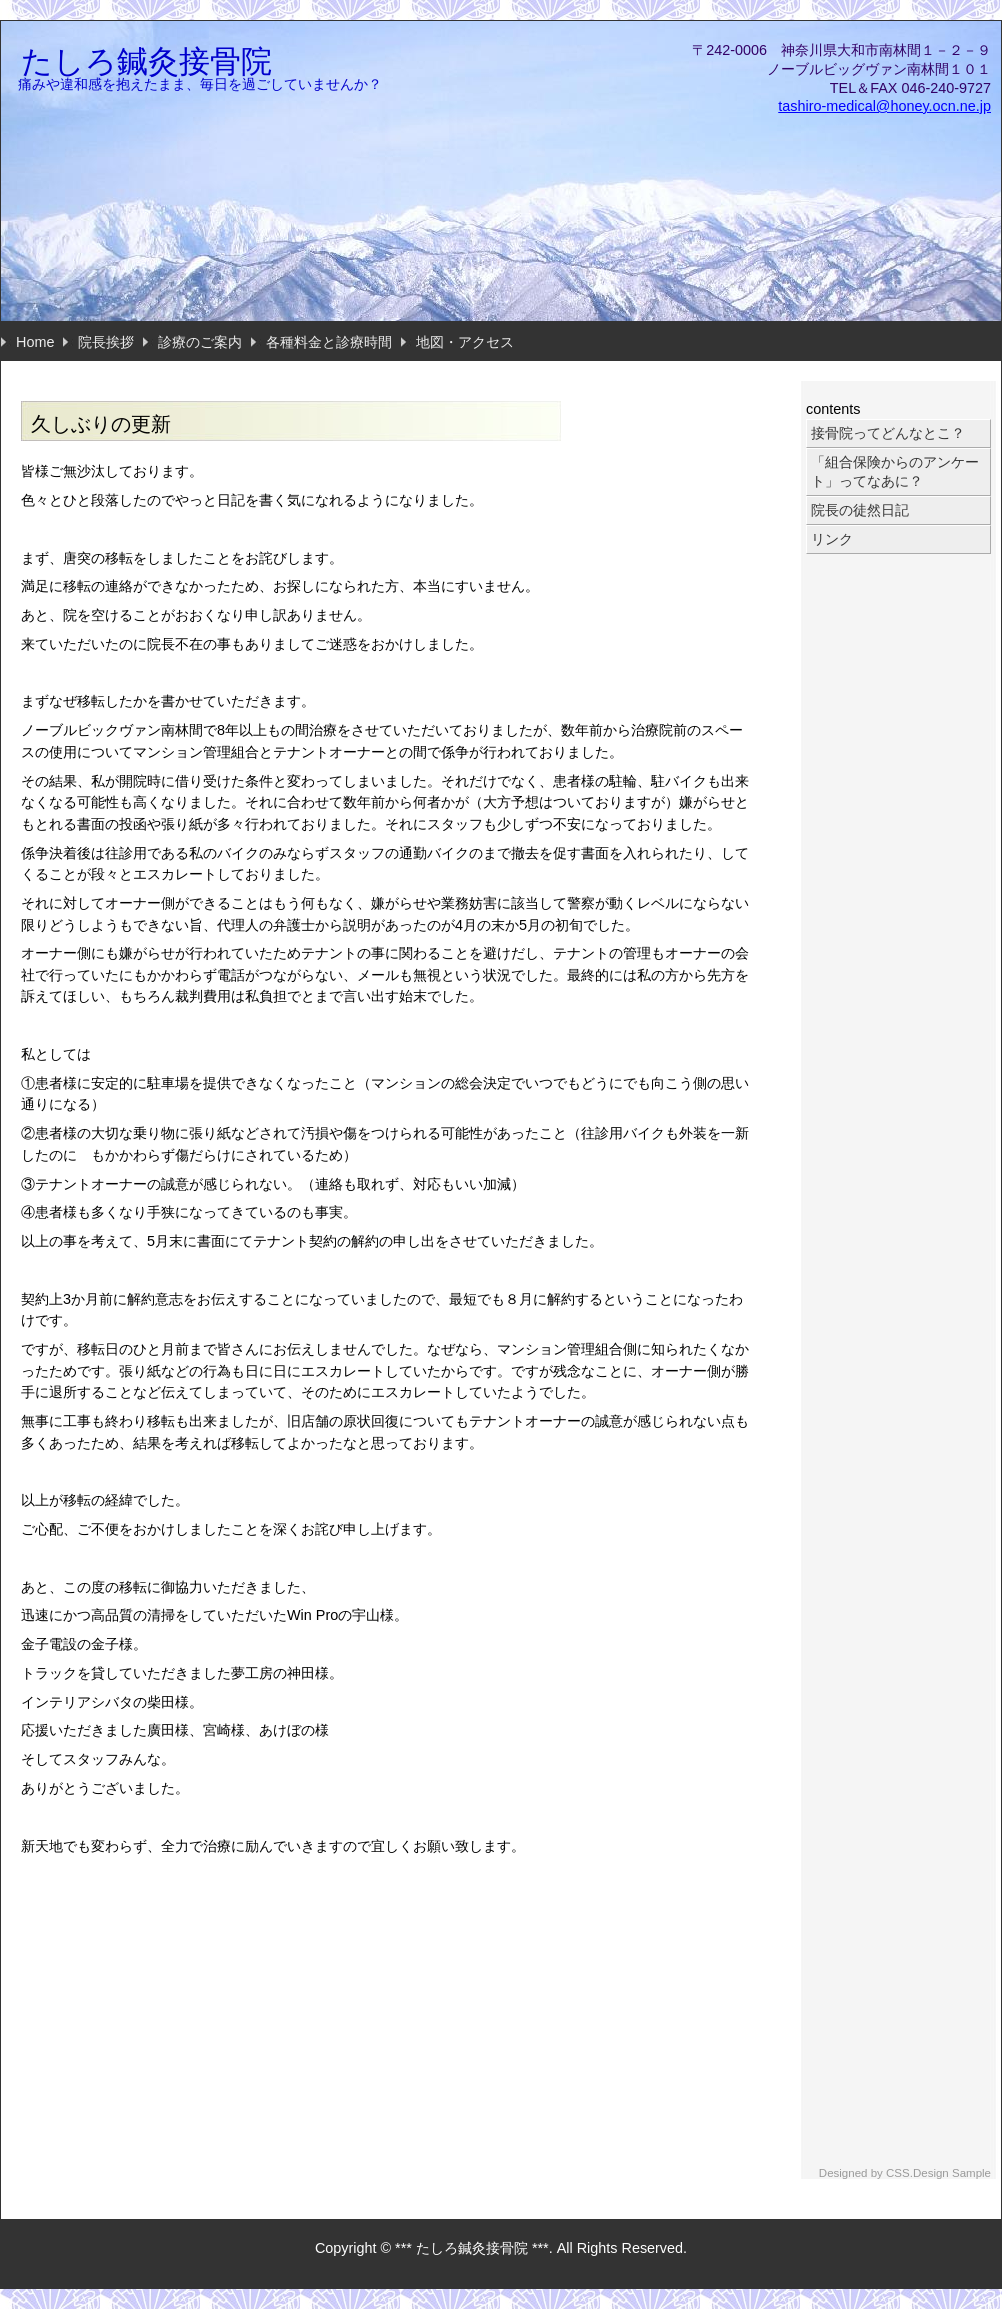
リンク (832, 539)
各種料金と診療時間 (329, 342)
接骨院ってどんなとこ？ (888, 433)
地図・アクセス (465, 342)
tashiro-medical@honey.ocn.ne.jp (884, 106)
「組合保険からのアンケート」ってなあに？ (895, 471)
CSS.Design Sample (938, 2173)
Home (35, 342)
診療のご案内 (200, 342)
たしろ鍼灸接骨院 (146, 61)
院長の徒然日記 (860, 510)
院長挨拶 (106, 342)
